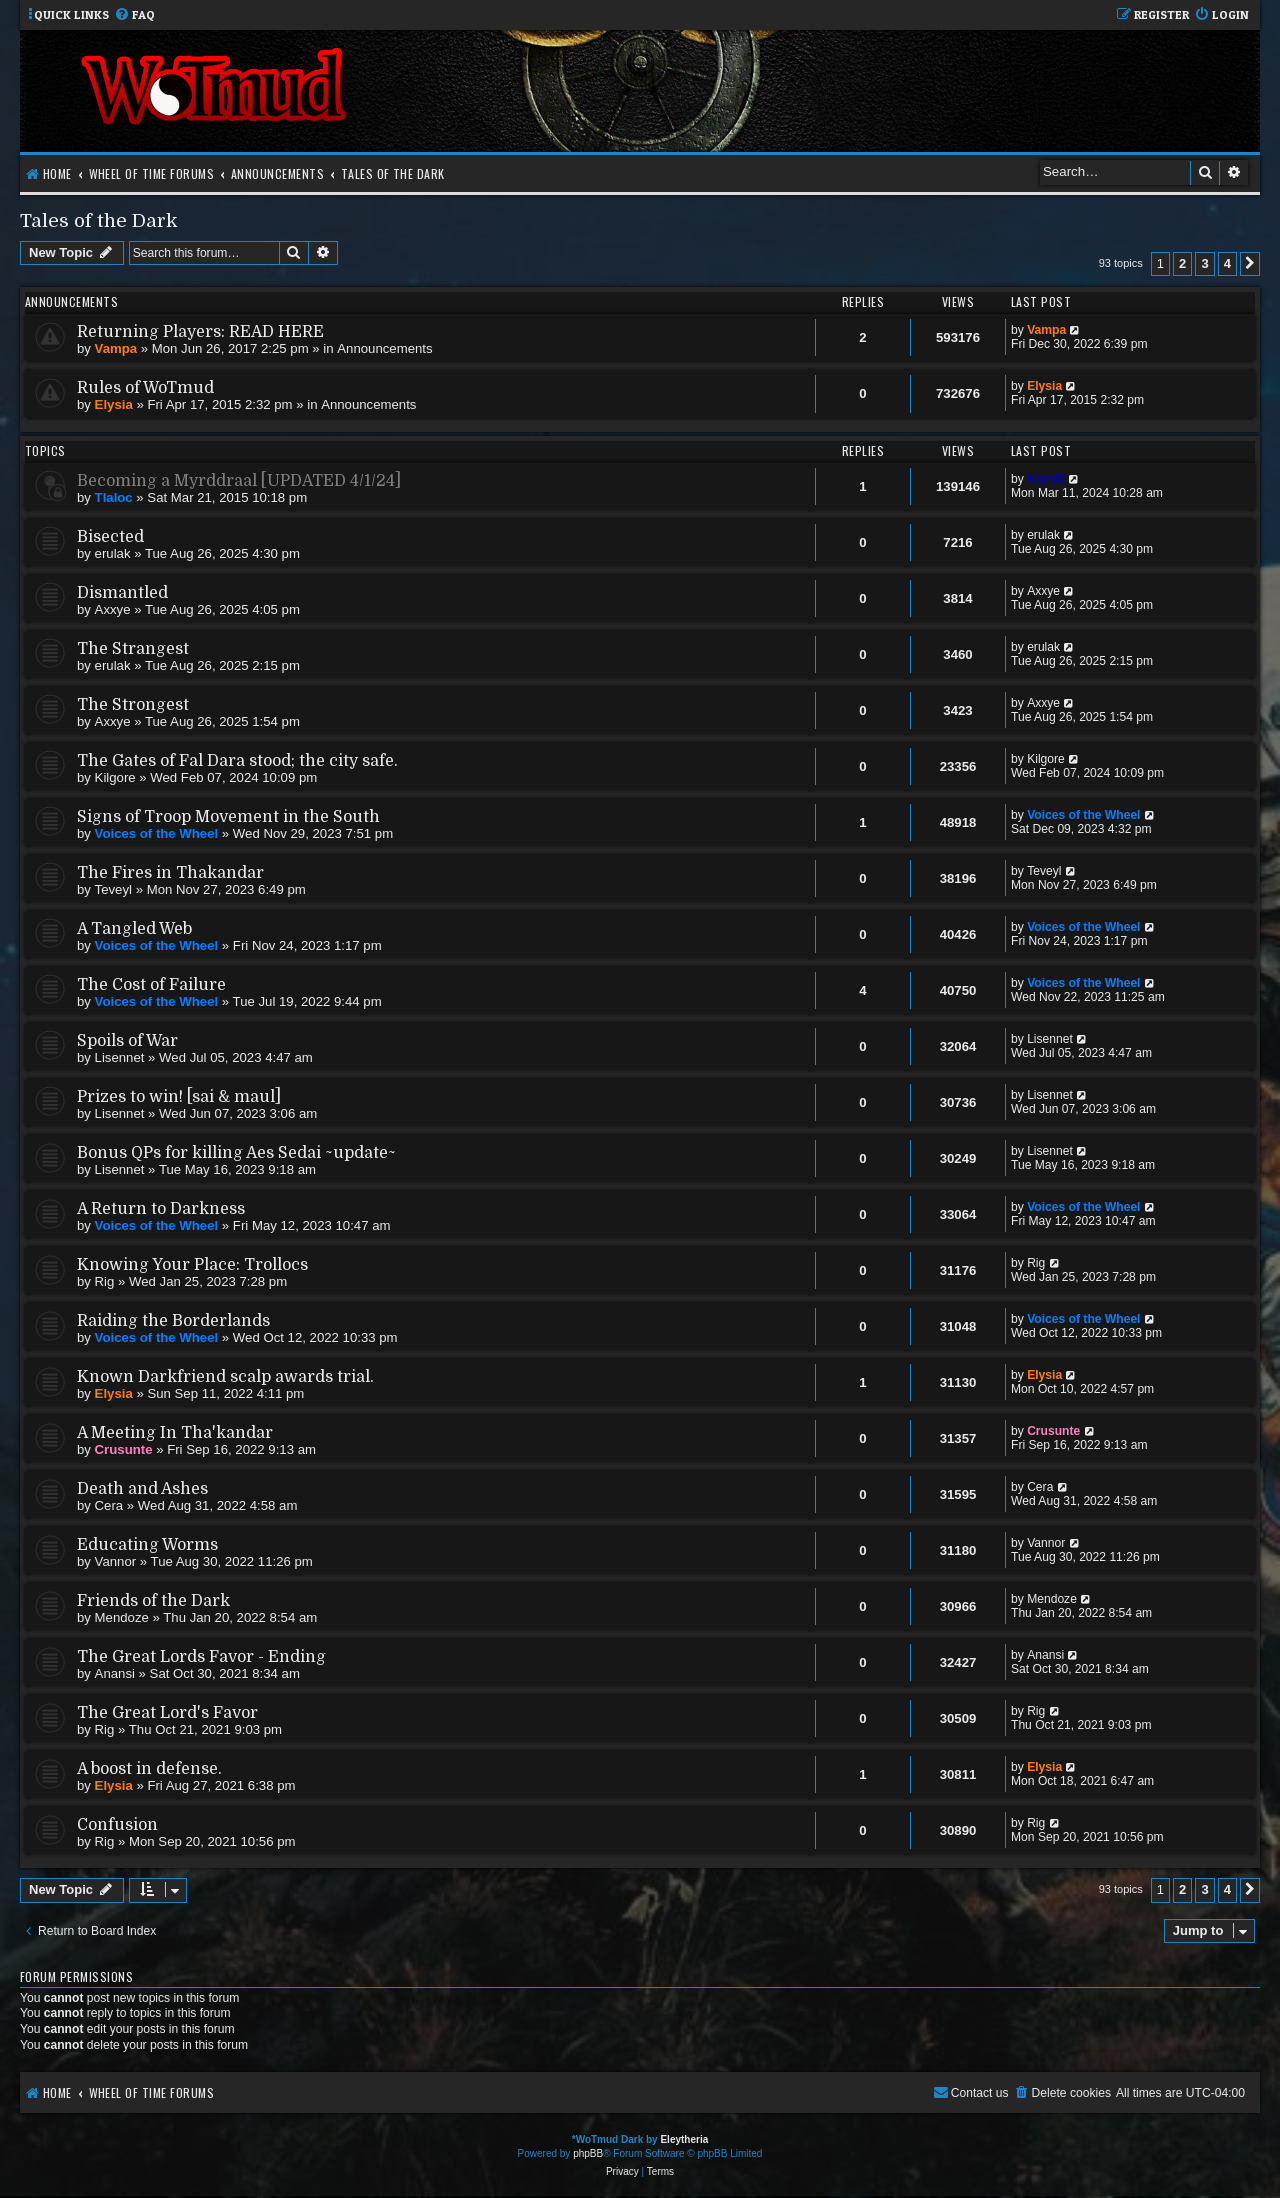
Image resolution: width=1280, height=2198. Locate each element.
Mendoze (122, 1617)
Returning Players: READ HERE (200, 332)
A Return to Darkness (161, 1209)
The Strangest (133, 649)
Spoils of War (127, 1041)
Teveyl (113, 889)
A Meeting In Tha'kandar (175, 1433)
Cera (109, 1505)
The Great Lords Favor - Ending (201, 1657)
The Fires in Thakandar (170, 873)
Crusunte (124, 1449)
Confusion (117, 1825)
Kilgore (115, 777)
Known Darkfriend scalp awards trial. (225, 1377)
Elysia (114, 404)
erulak (113, 553)
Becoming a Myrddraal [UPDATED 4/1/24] (239, 481)
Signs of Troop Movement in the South (228, 817)
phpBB (588, 2153)
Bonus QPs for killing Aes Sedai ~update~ (236, 1153)
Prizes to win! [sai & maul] (179, 1097)
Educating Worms (147, 1545)
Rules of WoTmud (145, 388)
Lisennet (120, 1057)
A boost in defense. (149, 1769)
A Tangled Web (134, 929)
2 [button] (1182, 263)
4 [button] (1227, 263)
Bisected (110, 537)
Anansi (115, 1673)
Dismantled (122, 593)
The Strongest (133, 705)
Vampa (116, 348)
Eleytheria (684, 2139)
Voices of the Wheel (157, 833)
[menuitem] (134, 15)
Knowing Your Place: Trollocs (192, 1265)
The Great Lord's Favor (167, 1713)
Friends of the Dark (153, 1601)
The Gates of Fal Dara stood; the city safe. (237, 761)
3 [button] (1204, 263)
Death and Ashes (142, 1489)
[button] (1250, 264)
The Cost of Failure (151, 985)
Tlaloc (114, 497)
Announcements (384, 348)
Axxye (113, 609)
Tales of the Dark (98, 220)
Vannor (116, 1561)
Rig (105, 1281)
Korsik (1046, 479)
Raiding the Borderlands (173, 1321)
